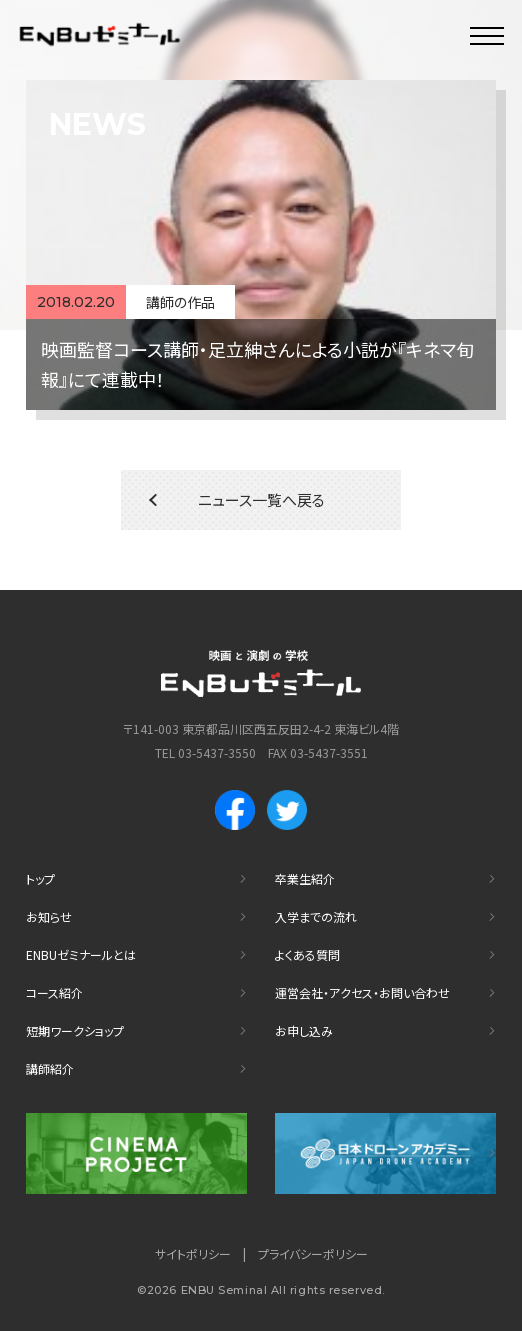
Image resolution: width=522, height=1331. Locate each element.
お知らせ (49, 916)
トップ (40, 878)
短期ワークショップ (75, 1030)
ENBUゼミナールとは (81, 954)
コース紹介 (54, 992)
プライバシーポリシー (313, 1253)
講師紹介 (50, 1068)
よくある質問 (307, 954)
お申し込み (304, 1030)
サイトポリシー (193, 1253)
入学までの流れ (316, 916)
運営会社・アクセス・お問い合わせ (362, 992)
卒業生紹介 (305, 878)
